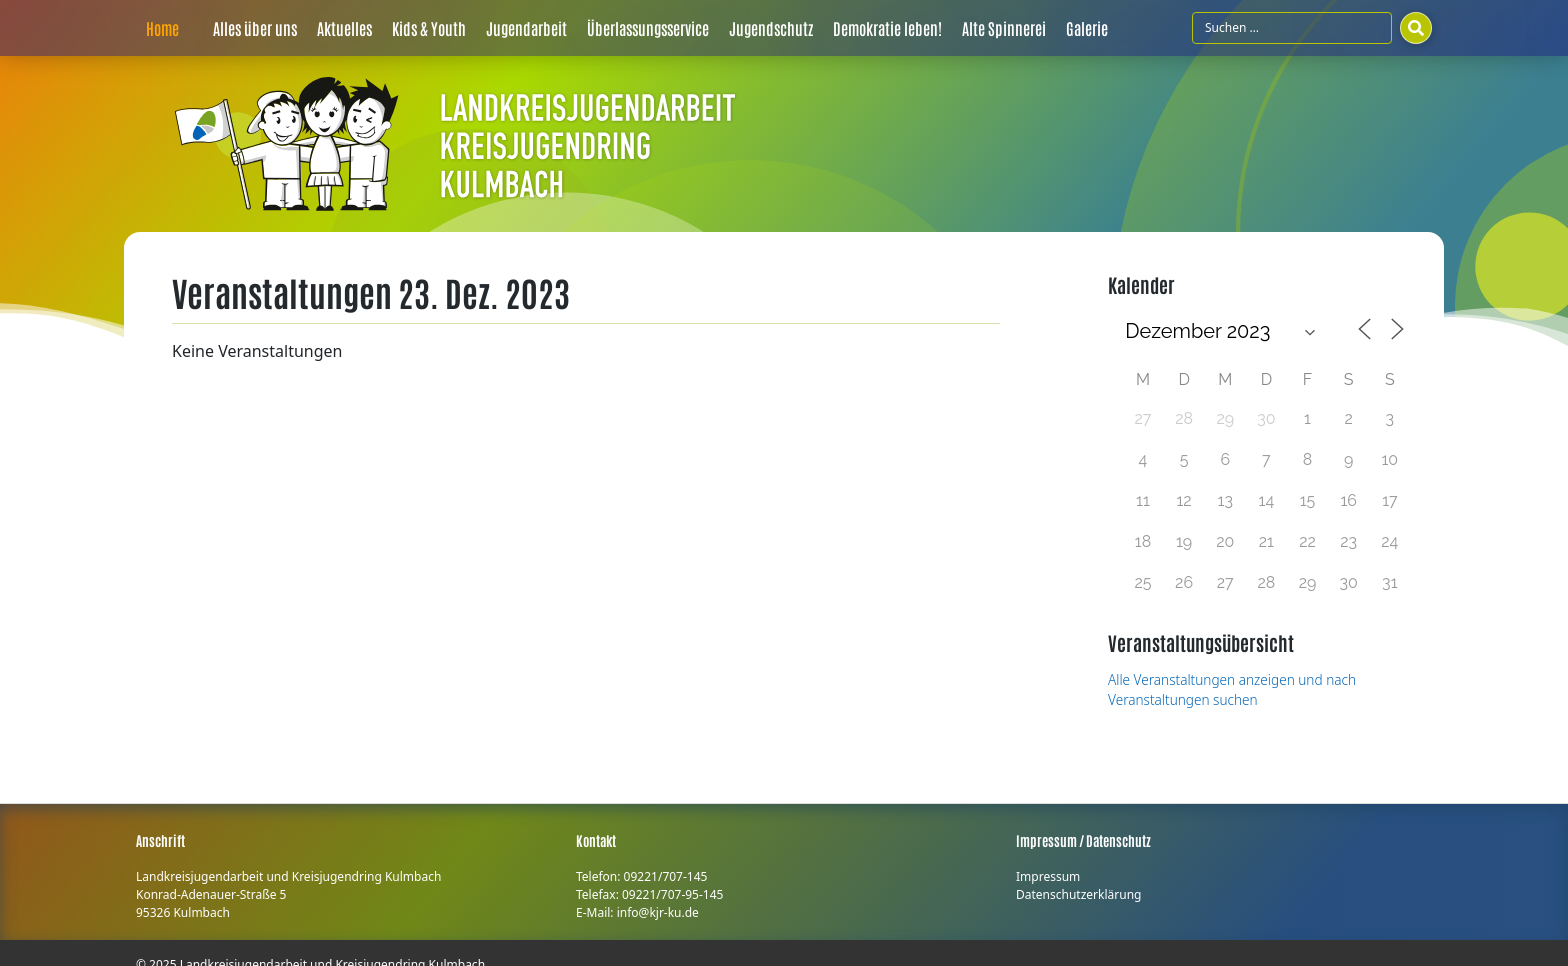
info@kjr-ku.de (658, 912)
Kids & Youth (429, 28)
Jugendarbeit (526, 28)
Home (162, 28)
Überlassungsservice (648, 28)
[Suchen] (1416, 28)
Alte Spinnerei (1004, 28)
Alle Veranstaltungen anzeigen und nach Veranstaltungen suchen (1232, 689)
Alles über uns (255, 28)
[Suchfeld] (1292, 28)
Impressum (1048, 876)
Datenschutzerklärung (1078, 894)
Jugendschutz (771, 28)
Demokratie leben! (887, 28)
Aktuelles (344, 28)
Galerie (1087, 28)
